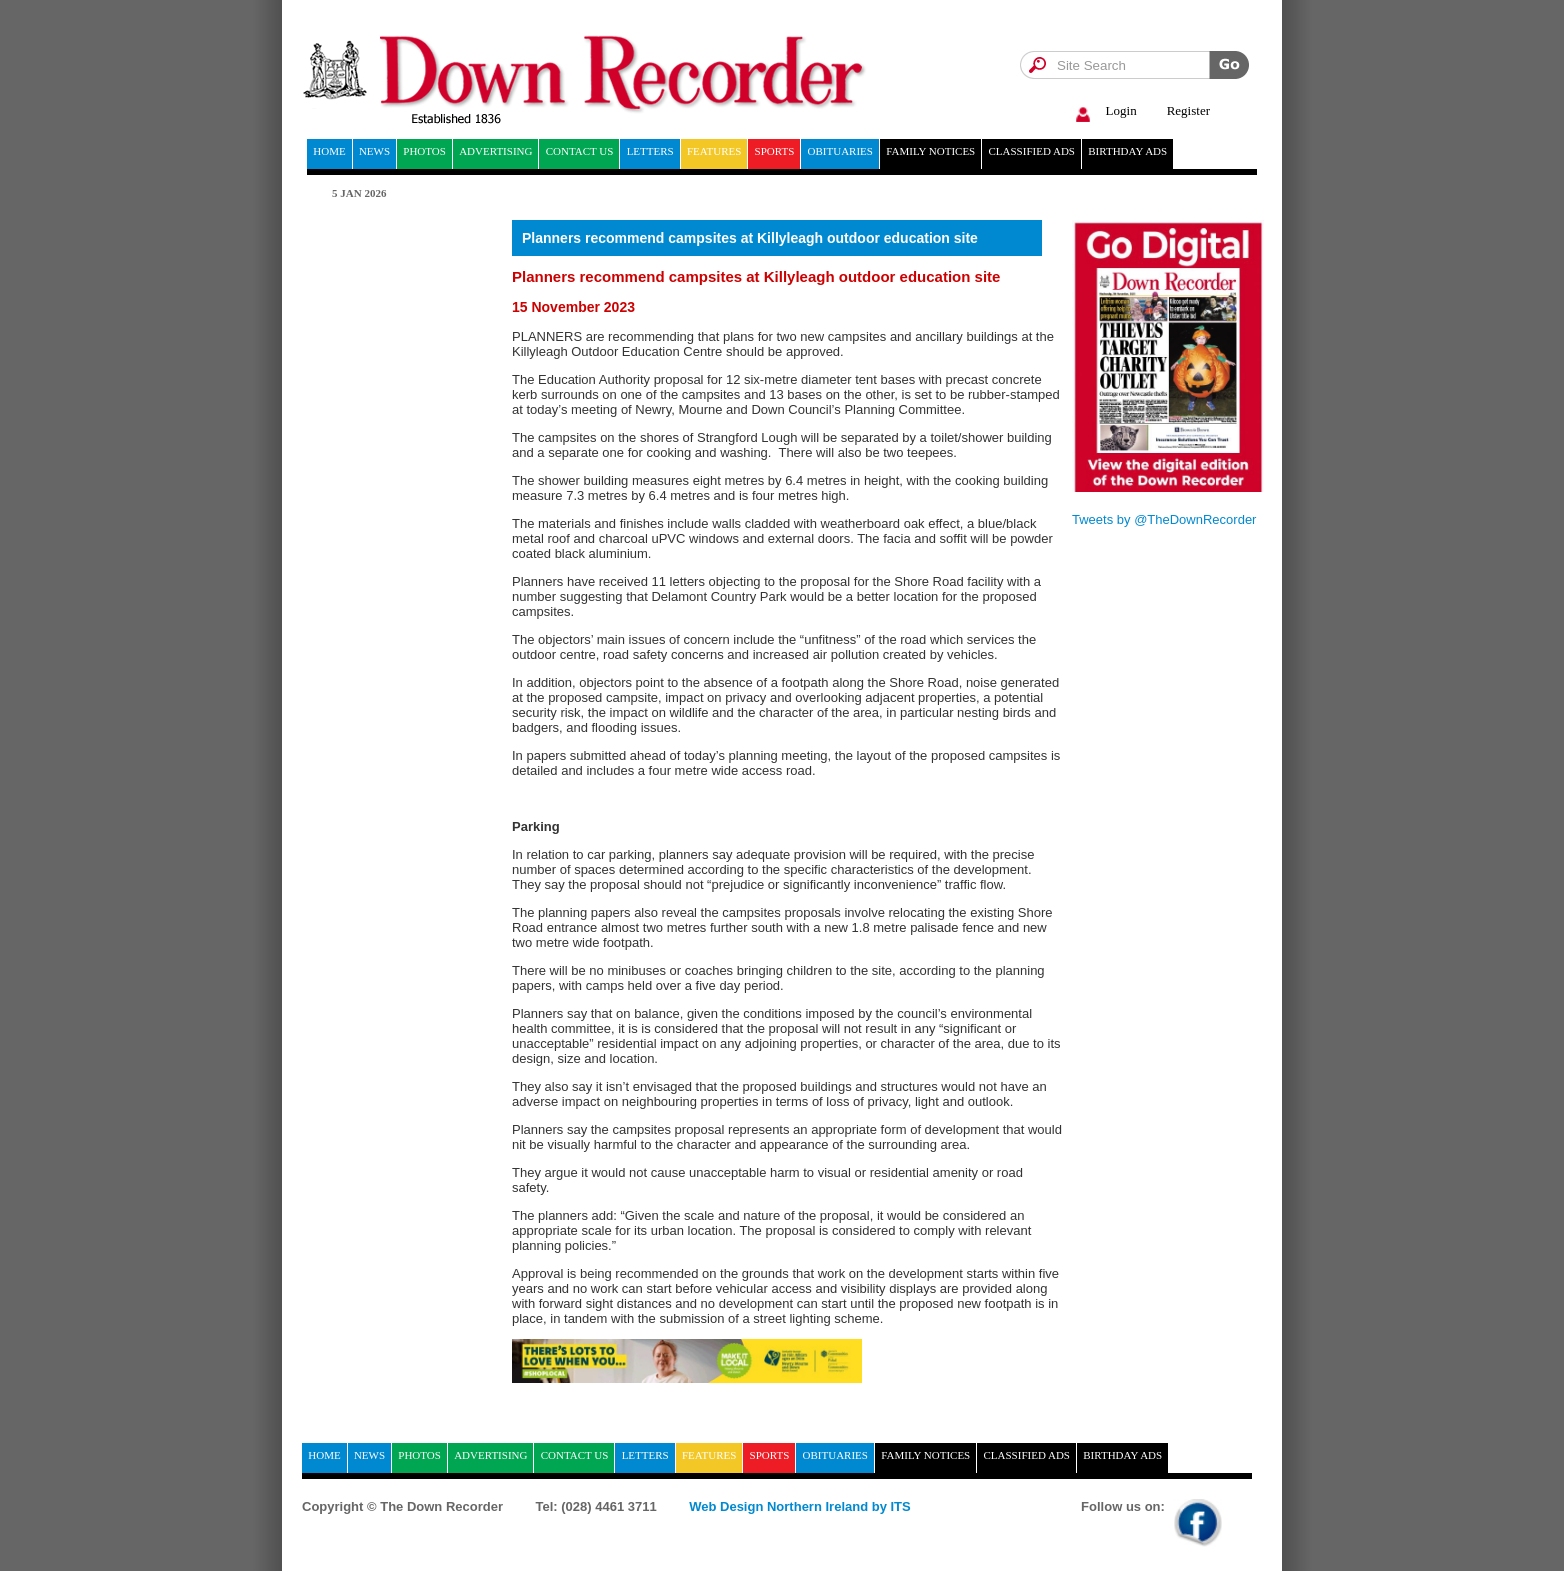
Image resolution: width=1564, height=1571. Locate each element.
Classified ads (1031, 151)
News (374, 151)
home (329, 151)
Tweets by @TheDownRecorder (1164, 519)
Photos (424, 151)
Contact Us (580, 151)
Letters (650, 151)
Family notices (930, 151)
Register (1188, 110)
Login (1103, 111)
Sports (775, 151)
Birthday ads (1127, 151)
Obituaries (840, 151)
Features (714, 151)
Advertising (495, 151)
